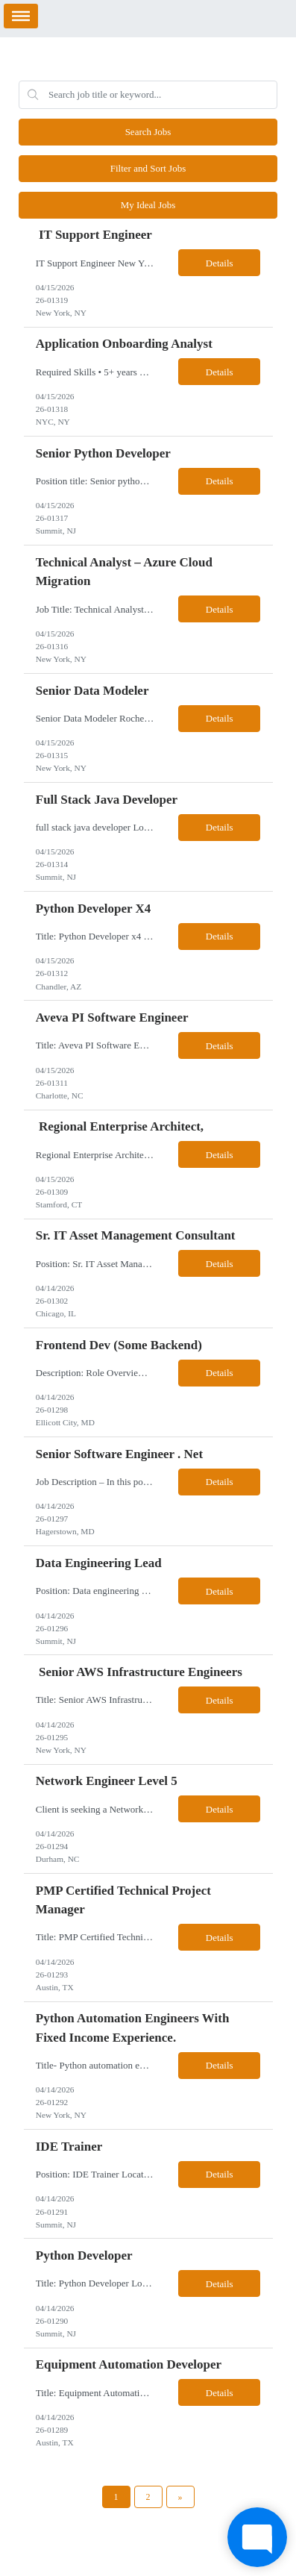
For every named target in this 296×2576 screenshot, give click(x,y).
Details (219, 263)
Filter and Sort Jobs (148, 168)
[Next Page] (180, 2497)
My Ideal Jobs (148, 204)
